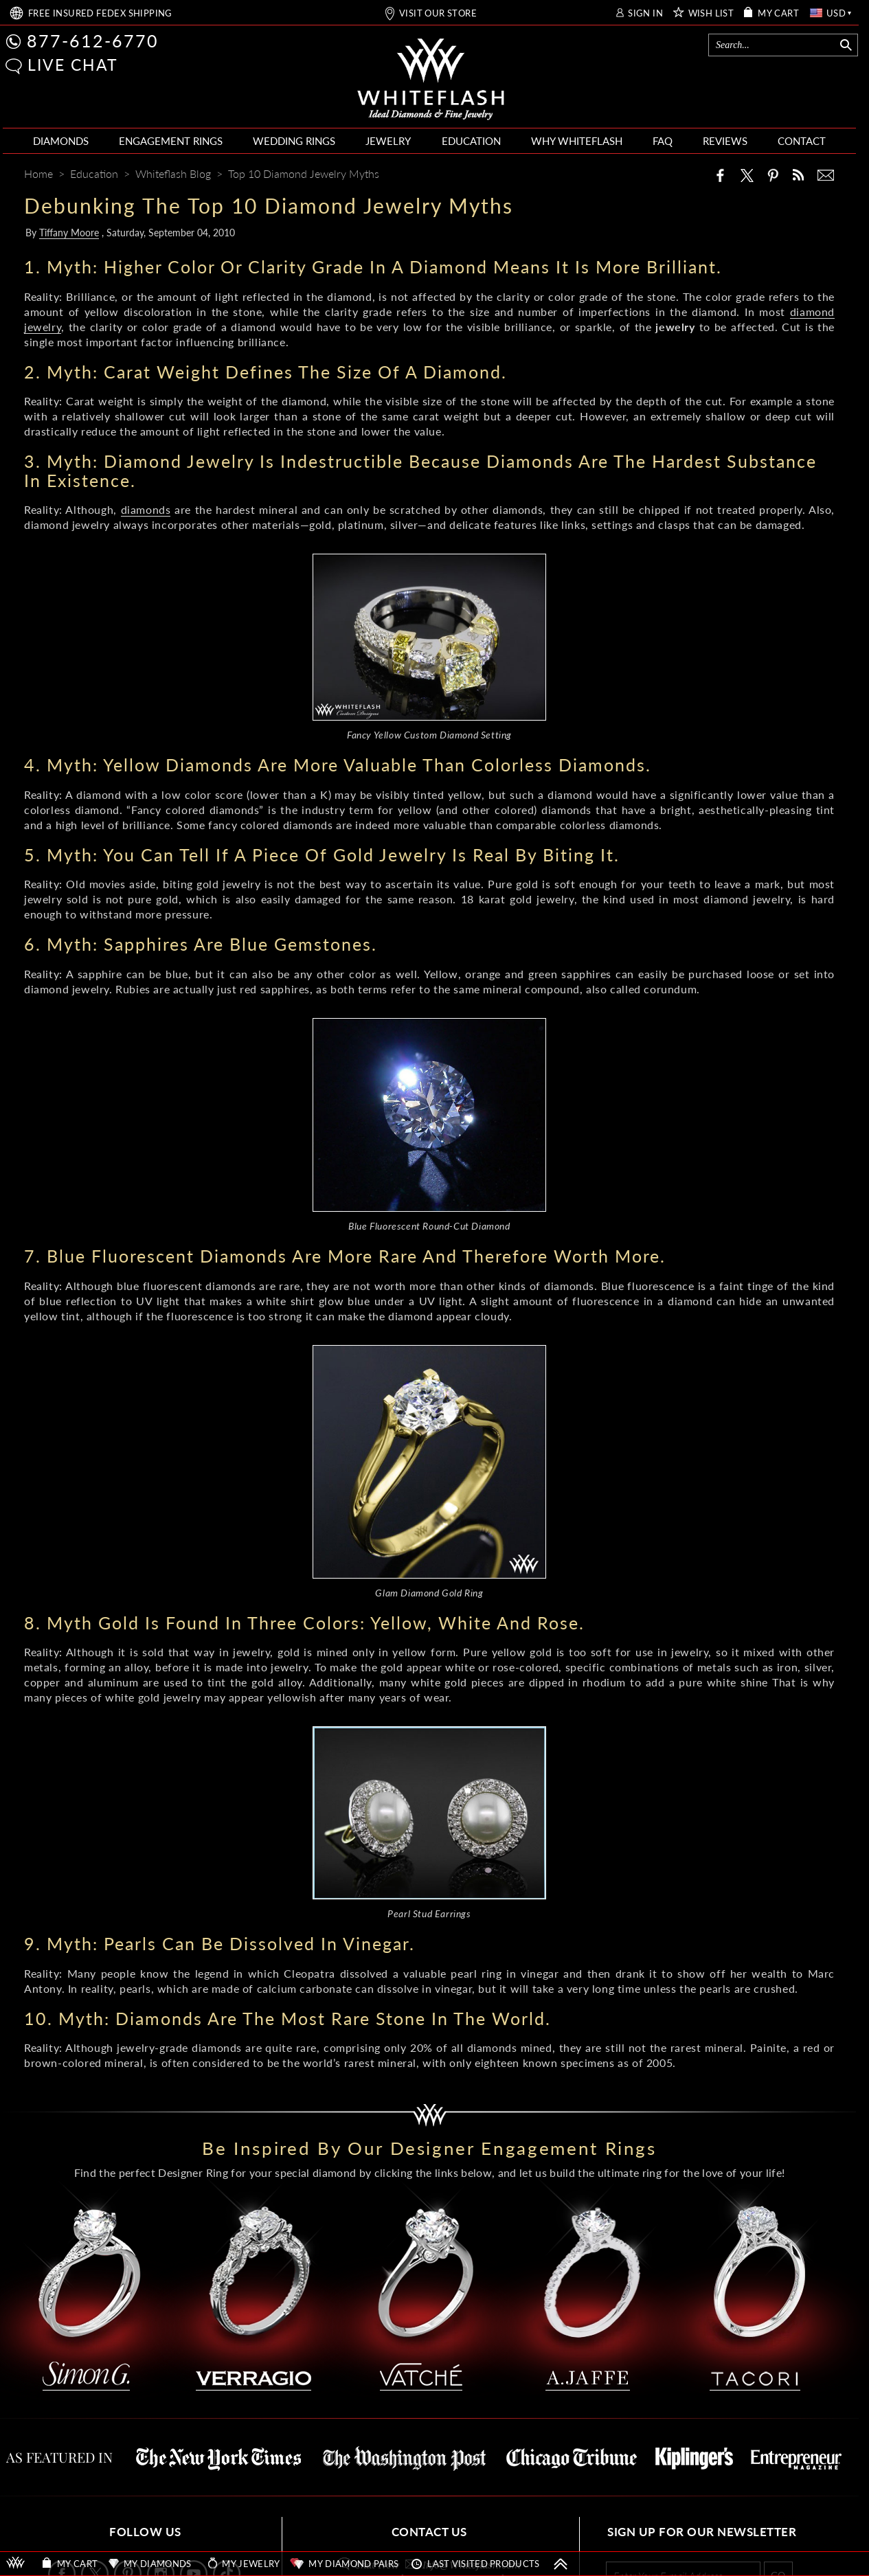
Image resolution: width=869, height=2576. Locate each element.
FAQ (663, 141)
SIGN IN (645, 13)
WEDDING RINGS (294, 141)
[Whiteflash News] (798, 175)
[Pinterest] (773, 175)
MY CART (778, 13)
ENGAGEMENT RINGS (171, 141)
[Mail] (825, 175)
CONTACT (802, 141)
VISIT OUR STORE (438, 13)
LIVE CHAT (72, 64)
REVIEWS (725, 141)
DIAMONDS (61, 141)
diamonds (146, 509)
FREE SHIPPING (100, 13)
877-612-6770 (93, 40)
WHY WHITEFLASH (576, 141)
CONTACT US (429, 2531)
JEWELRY (388, 141)
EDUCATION (471, 141)
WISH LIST (711, 13)
